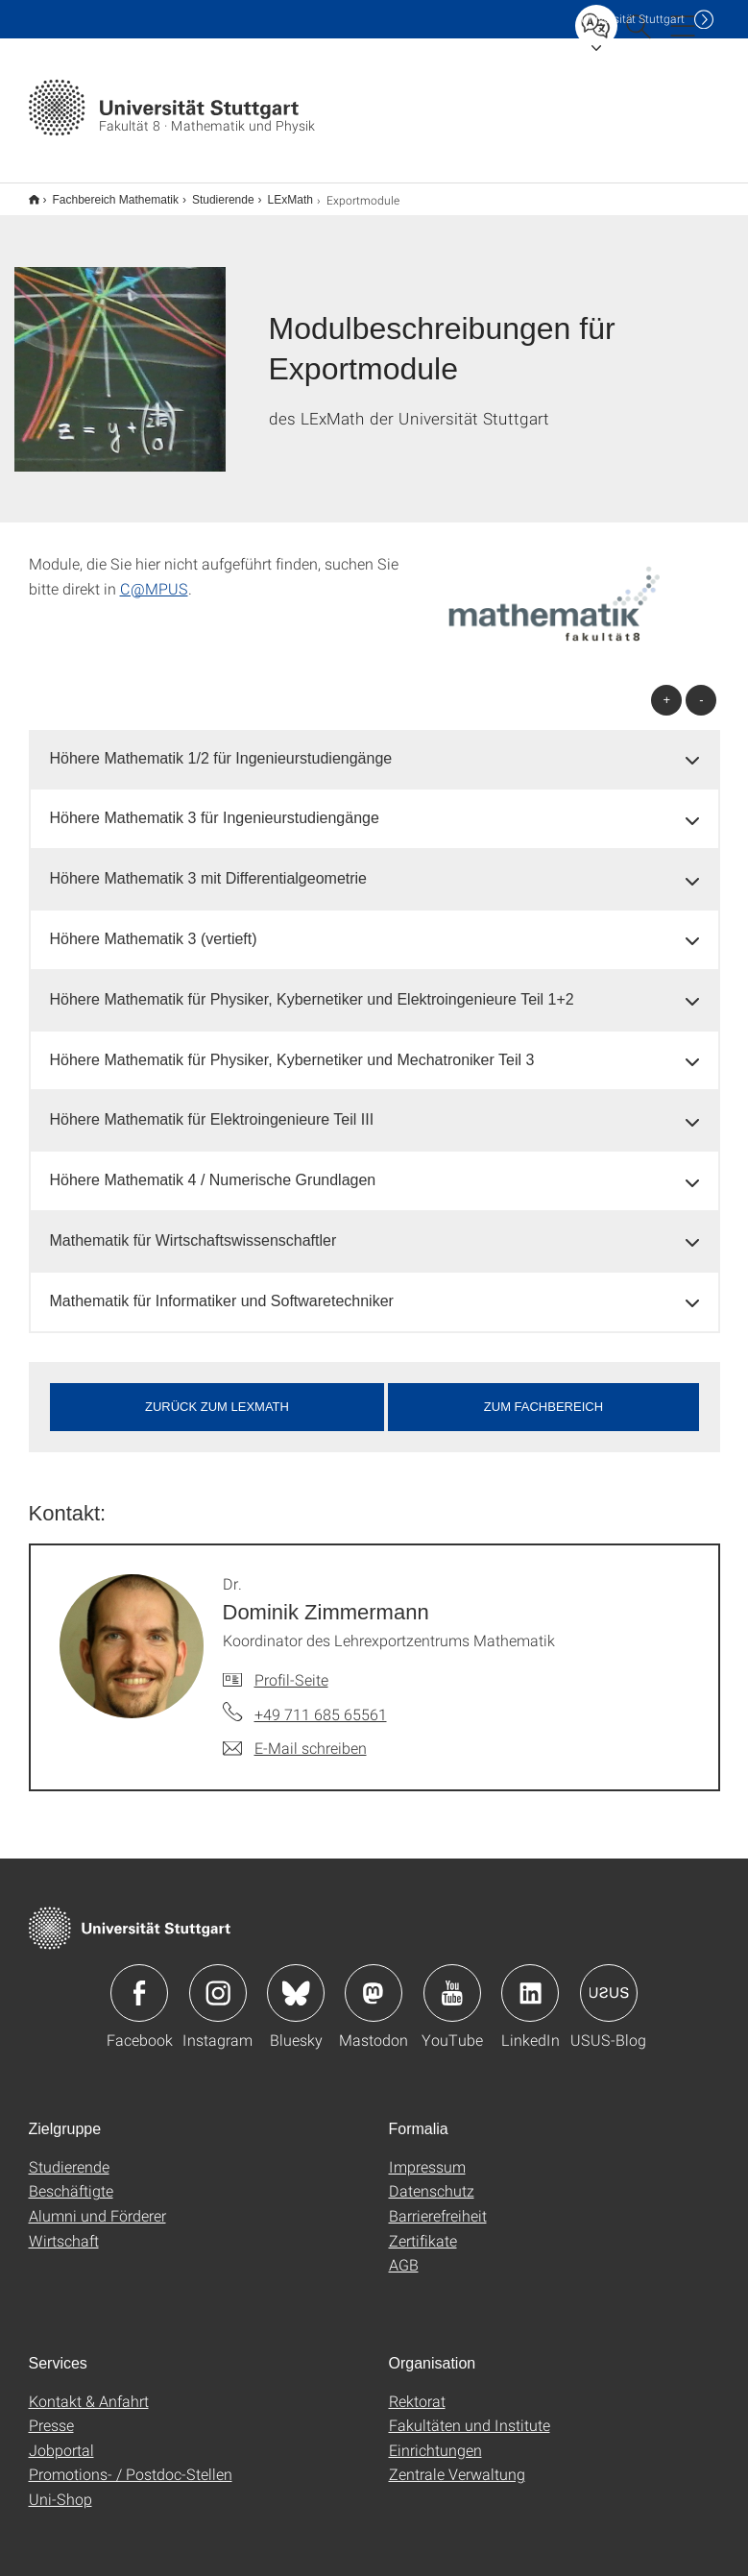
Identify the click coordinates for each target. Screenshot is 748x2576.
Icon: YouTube (452, 1980)
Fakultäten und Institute (469, 2412)
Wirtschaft (64, 2228)
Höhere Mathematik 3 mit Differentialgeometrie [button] (209, 866)
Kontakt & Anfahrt (89, 2388)
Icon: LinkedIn (530, 1980)
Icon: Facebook (139, 1980)
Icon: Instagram (218, 1980)
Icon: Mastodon (373, 1980)
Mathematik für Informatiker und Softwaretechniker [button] (222, 1288)
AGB (404, 2252)
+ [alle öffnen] (667, 687)
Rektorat (417, 2388)
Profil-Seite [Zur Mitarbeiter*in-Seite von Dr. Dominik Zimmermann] (291, 1667)
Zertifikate (423, 2228)
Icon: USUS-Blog (609, 1980)
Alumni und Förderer (97, 2203)
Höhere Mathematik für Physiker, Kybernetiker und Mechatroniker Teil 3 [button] (292, 1047)
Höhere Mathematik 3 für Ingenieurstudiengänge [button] (214, 805)
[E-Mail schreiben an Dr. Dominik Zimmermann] (295, 1735)
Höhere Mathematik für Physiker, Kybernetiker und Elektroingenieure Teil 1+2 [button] (312, 987)
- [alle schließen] (701, 687)
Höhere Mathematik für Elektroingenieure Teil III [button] (212, 1107)
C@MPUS (154, 576)
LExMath (279, 193)
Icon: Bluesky (296, 1980)
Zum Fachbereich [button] (543, 1394)
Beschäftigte (71, 2178)
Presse (51, 2412)
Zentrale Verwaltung (457, 2461)
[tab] (374, 746)
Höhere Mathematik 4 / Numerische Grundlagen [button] (213, 1167)
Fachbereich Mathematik (105, 193)
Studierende (212, 193)
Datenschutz (431, 2178)
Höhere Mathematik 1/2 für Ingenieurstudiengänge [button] (221, 746)
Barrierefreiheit (438, 2203)
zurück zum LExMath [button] (217, 1394)
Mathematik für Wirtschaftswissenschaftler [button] (193, 1228)
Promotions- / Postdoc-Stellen (130, 2461)
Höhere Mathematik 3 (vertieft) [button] (153, 926)
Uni (633, 19)
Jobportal (61, 2437)
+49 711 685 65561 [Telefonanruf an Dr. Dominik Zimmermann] (320, 1701)
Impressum (427, 2154)
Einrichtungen (435, 2437)
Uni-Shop (60, 2486)
